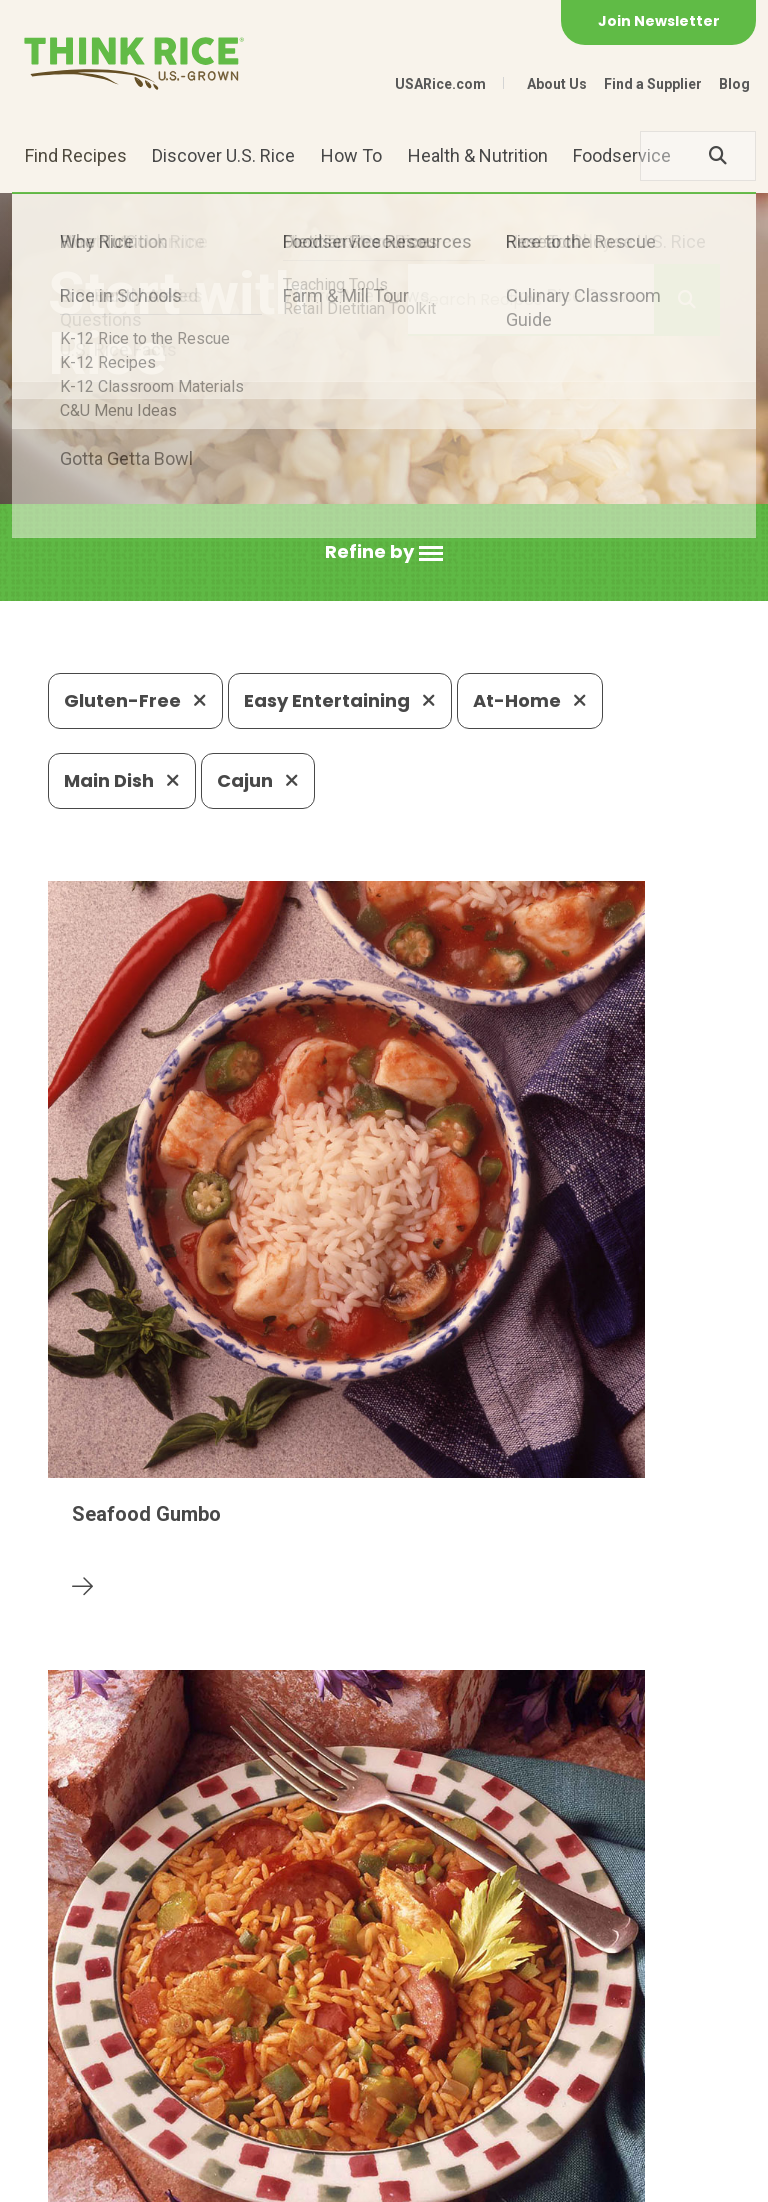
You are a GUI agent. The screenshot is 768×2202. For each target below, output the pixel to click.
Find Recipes (76, 155)
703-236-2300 (243, 2032)
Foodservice (622, 155)
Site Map (304, 2177)
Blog (734, 84)
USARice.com (440, 84)
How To (351, 155)
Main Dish (122, 780)
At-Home (530, 700)
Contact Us (86, 2177)
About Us (557, 84)
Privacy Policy (199, 2177)
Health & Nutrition (478, 155)
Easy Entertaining (340, 700)
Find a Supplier (653, 84)
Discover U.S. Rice (223, 155)
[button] (384, 552)
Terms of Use (406, 2177)
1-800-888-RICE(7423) (430, 2032)
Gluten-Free (135, 700)
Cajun (258, 780)
